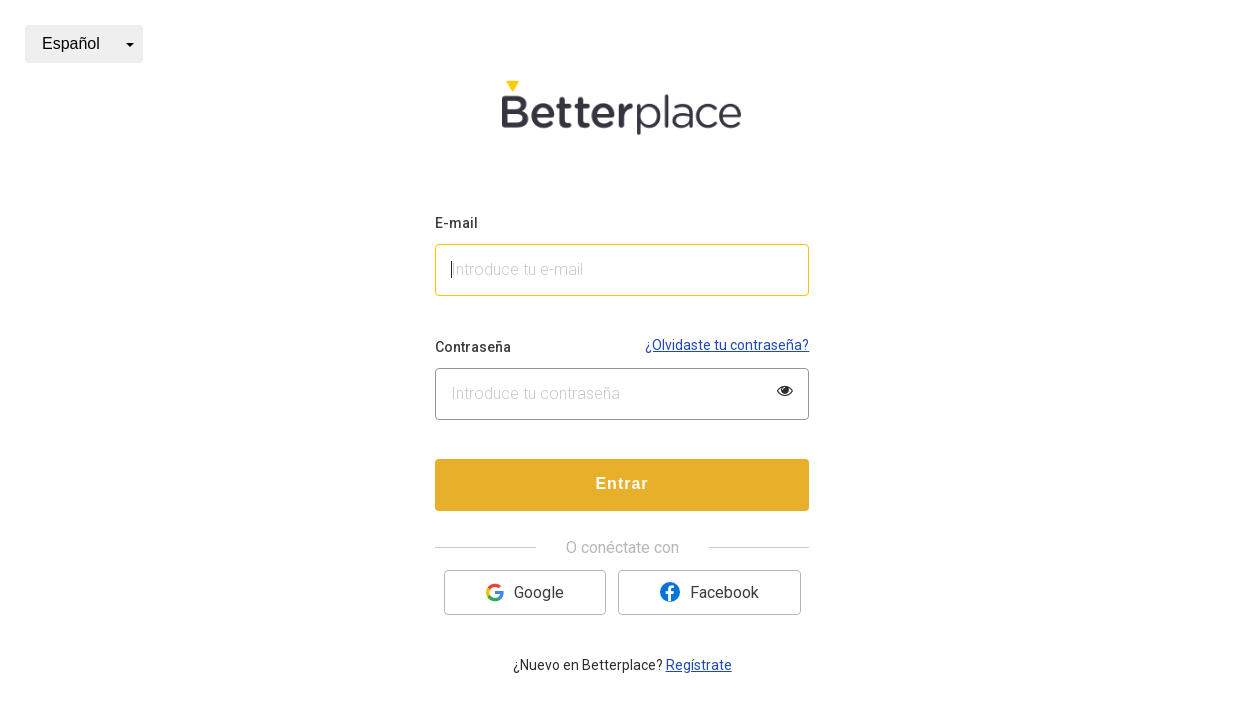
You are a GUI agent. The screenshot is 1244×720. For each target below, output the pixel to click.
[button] (84, 44)
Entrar (621, 483)
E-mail (456, 223)
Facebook (709, 592)
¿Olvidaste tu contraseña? (727, 345)
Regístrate (699, 665)
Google (525, 592)
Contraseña (473, 347)
